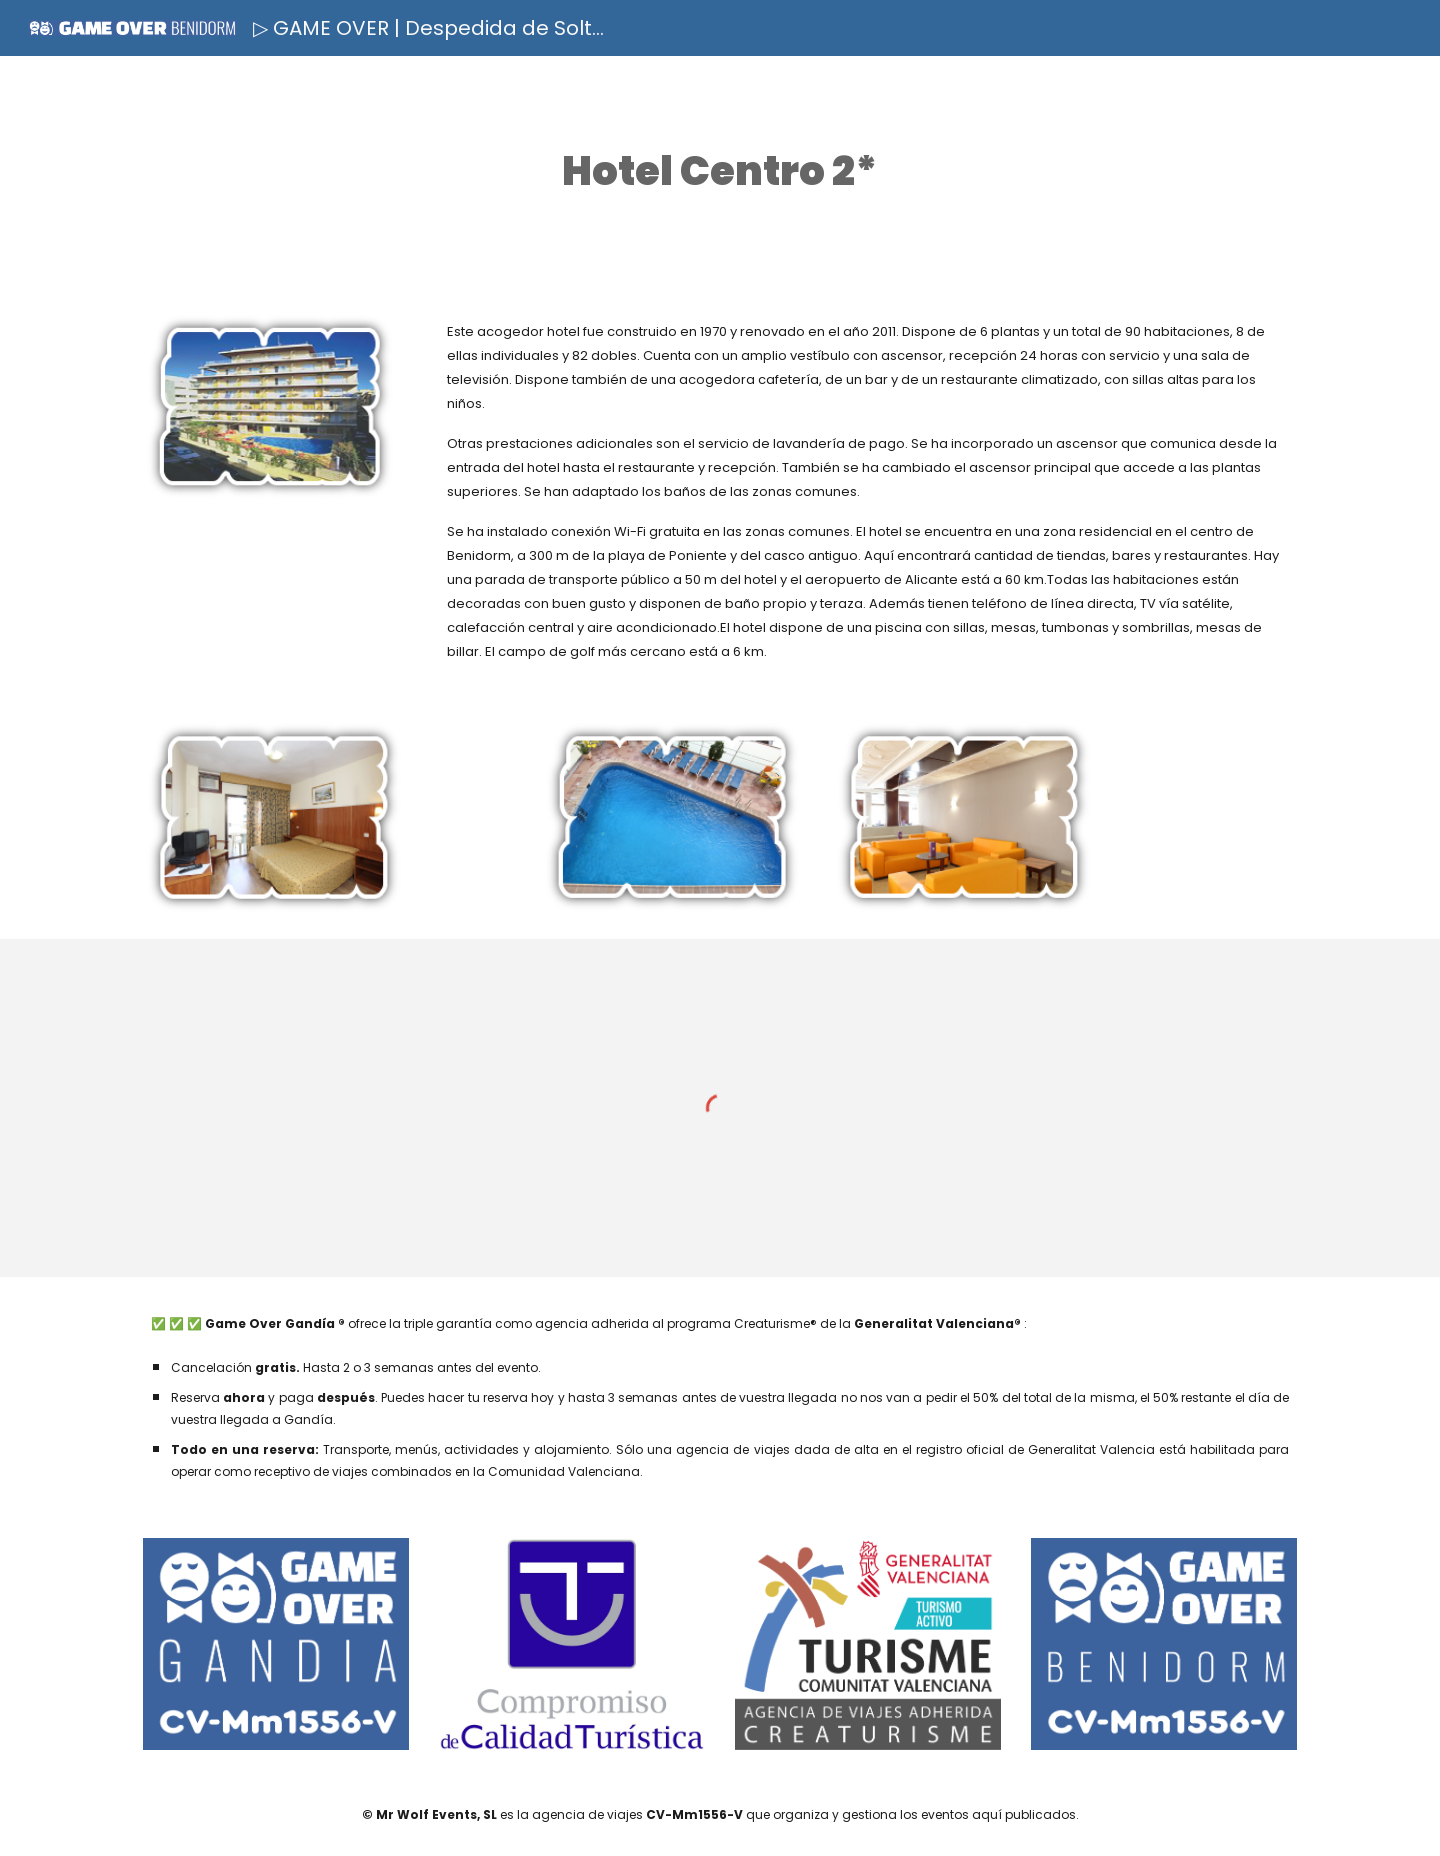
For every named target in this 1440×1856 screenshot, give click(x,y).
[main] (720, 171)
